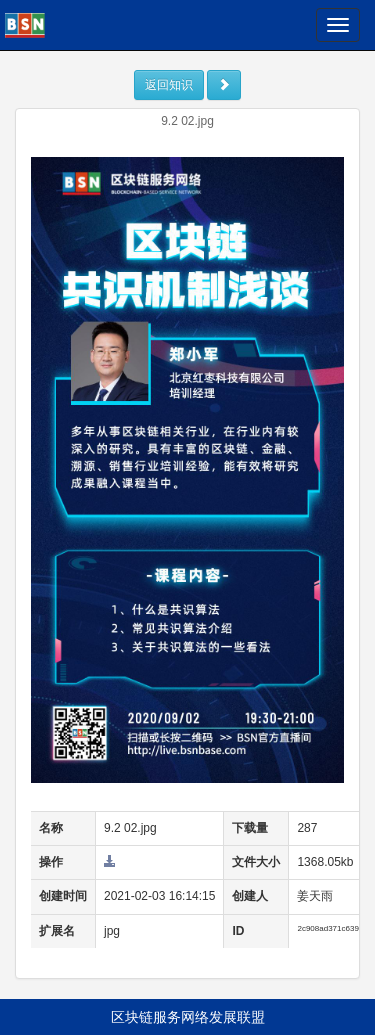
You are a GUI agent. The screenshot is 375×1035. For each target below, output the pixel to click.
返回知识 (169, 85)
